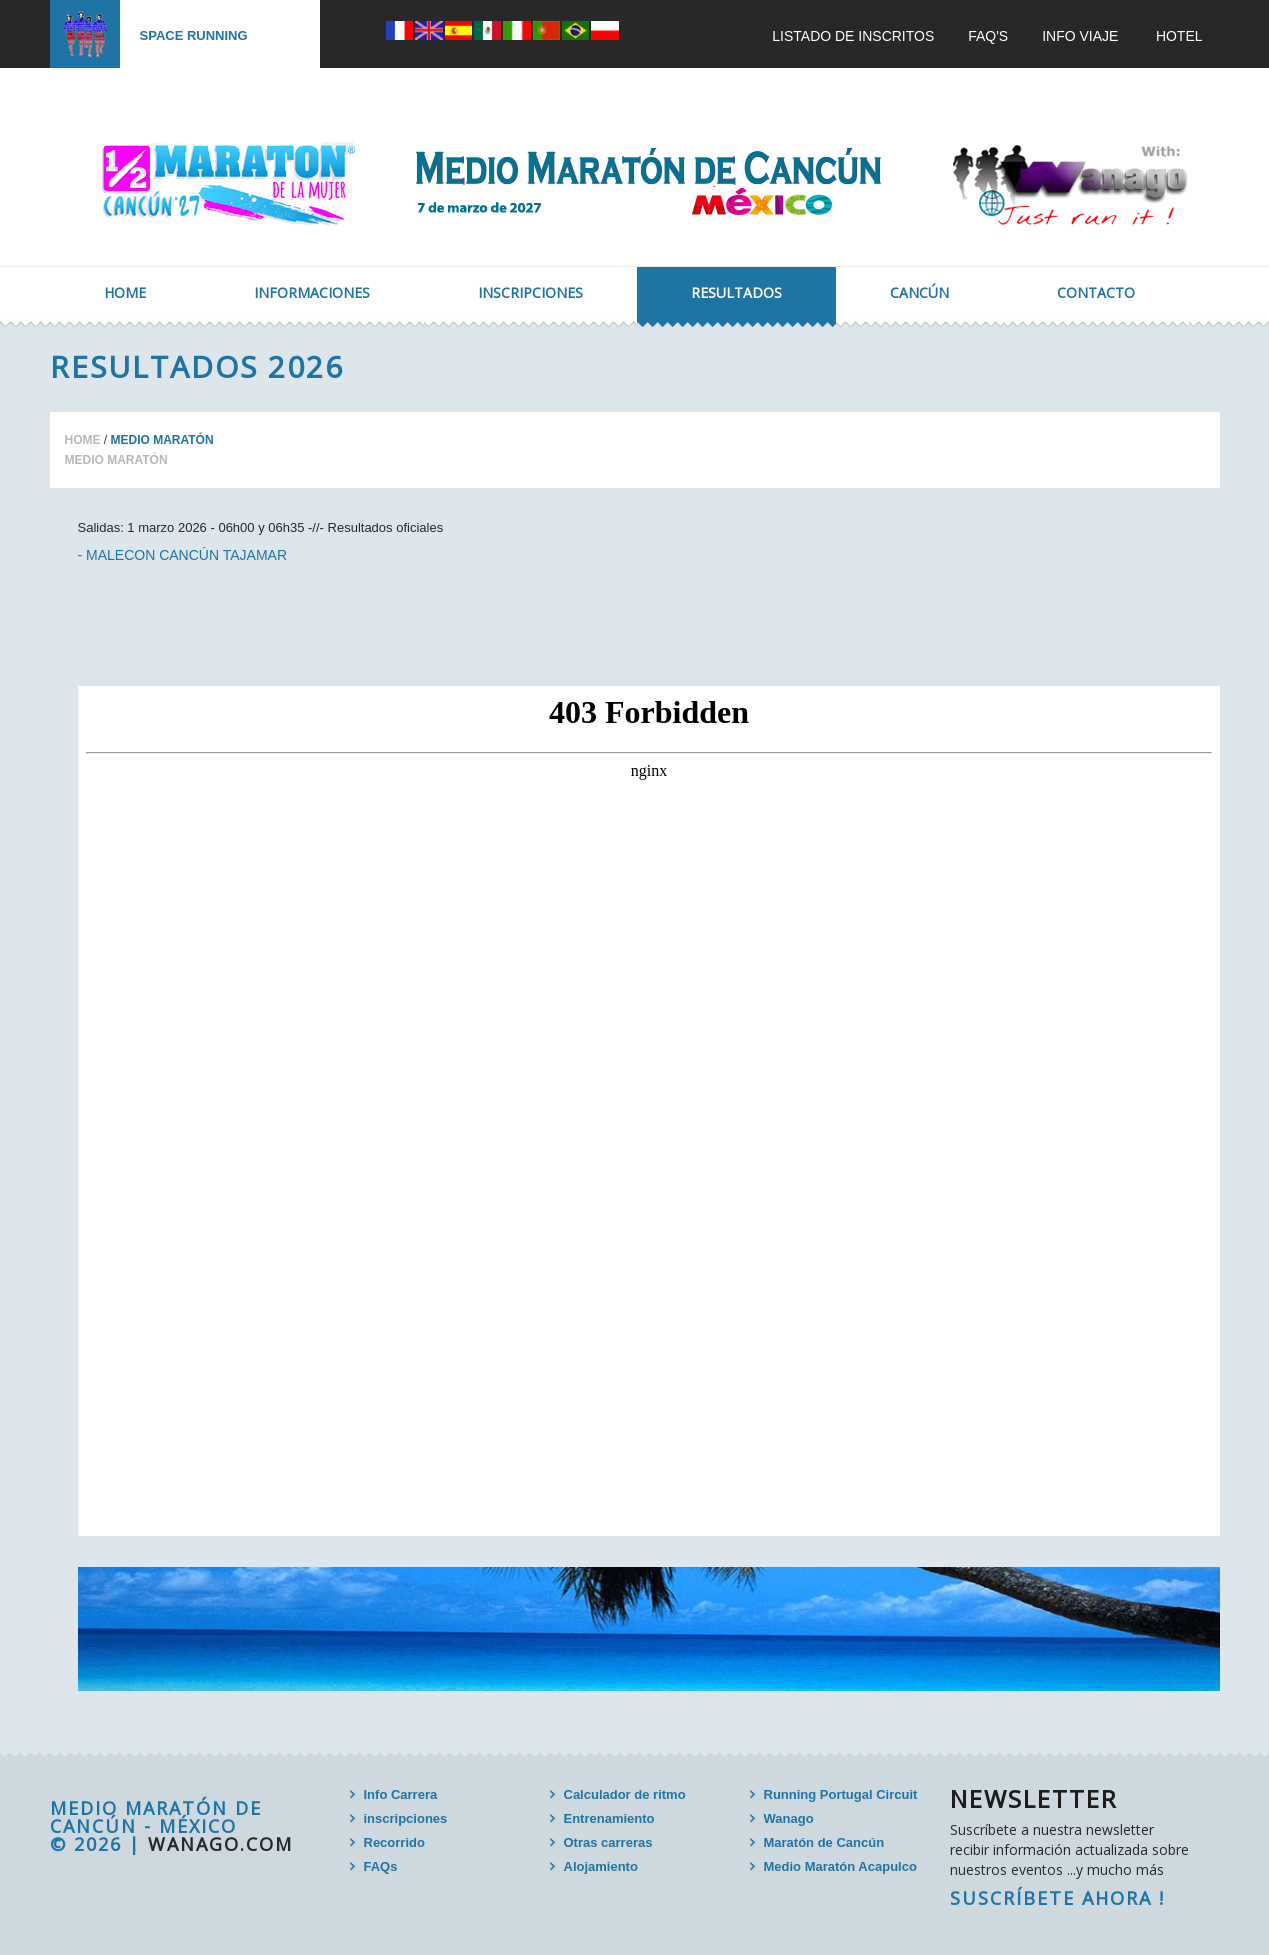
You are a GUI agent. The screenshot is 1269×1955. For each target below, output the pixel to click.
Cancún (919, 292)
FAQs (381, 1866)
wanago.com (220, 1844)
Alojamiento (601, 1866)
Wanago (789, 1818)
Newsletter (1034, 1798)
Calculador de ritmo (625, 1794)
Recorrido (394, 1842)
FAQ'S (988, 36)
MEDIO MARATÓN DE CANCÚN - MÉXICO (156, 1817)
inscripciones (406, 1818)
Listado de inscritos (853, 36)
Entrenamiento (609, 1818)
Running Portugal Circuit (841, 1794)
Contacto (1096, 292)
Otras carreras (608, 1842)
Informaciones (312, 292)
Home (125, 292)
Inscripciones (530, 292)
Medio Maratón (116, 460)
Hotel (1179, 36)
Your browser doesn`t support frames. (649, 1111)
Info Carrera (401, 1794)
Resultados (736, 292)
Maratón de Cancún (824, 1842)
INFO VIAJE (1080, 36)
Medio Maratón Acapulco (840, 1866)
